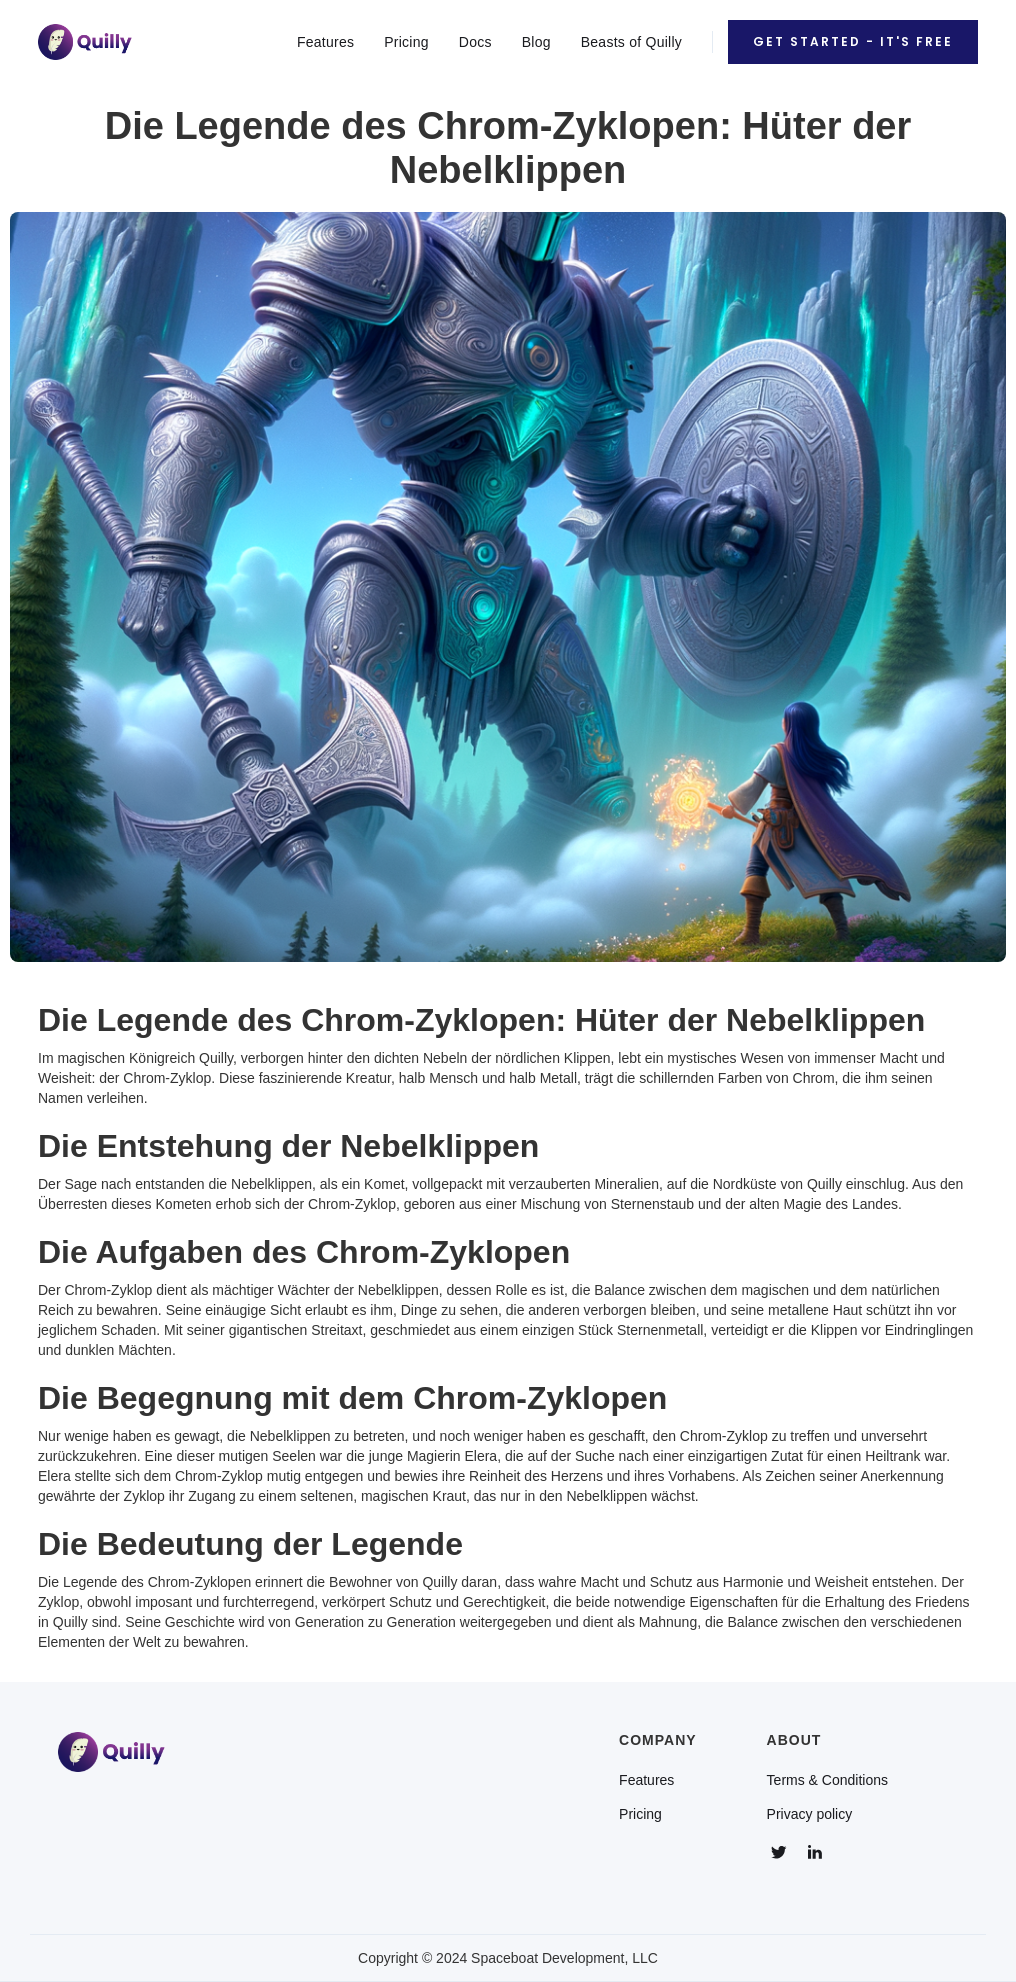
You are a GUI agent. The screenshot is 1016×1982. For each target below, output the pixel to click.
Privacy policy (810, 1814)
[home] (85, 41)
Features (325, 42)
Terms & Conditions (827, 1780)
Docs (475, 42)
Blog (536, 42)
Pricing (406, 42)
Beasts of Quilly (631, 42)
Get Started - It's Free (853, 41)
